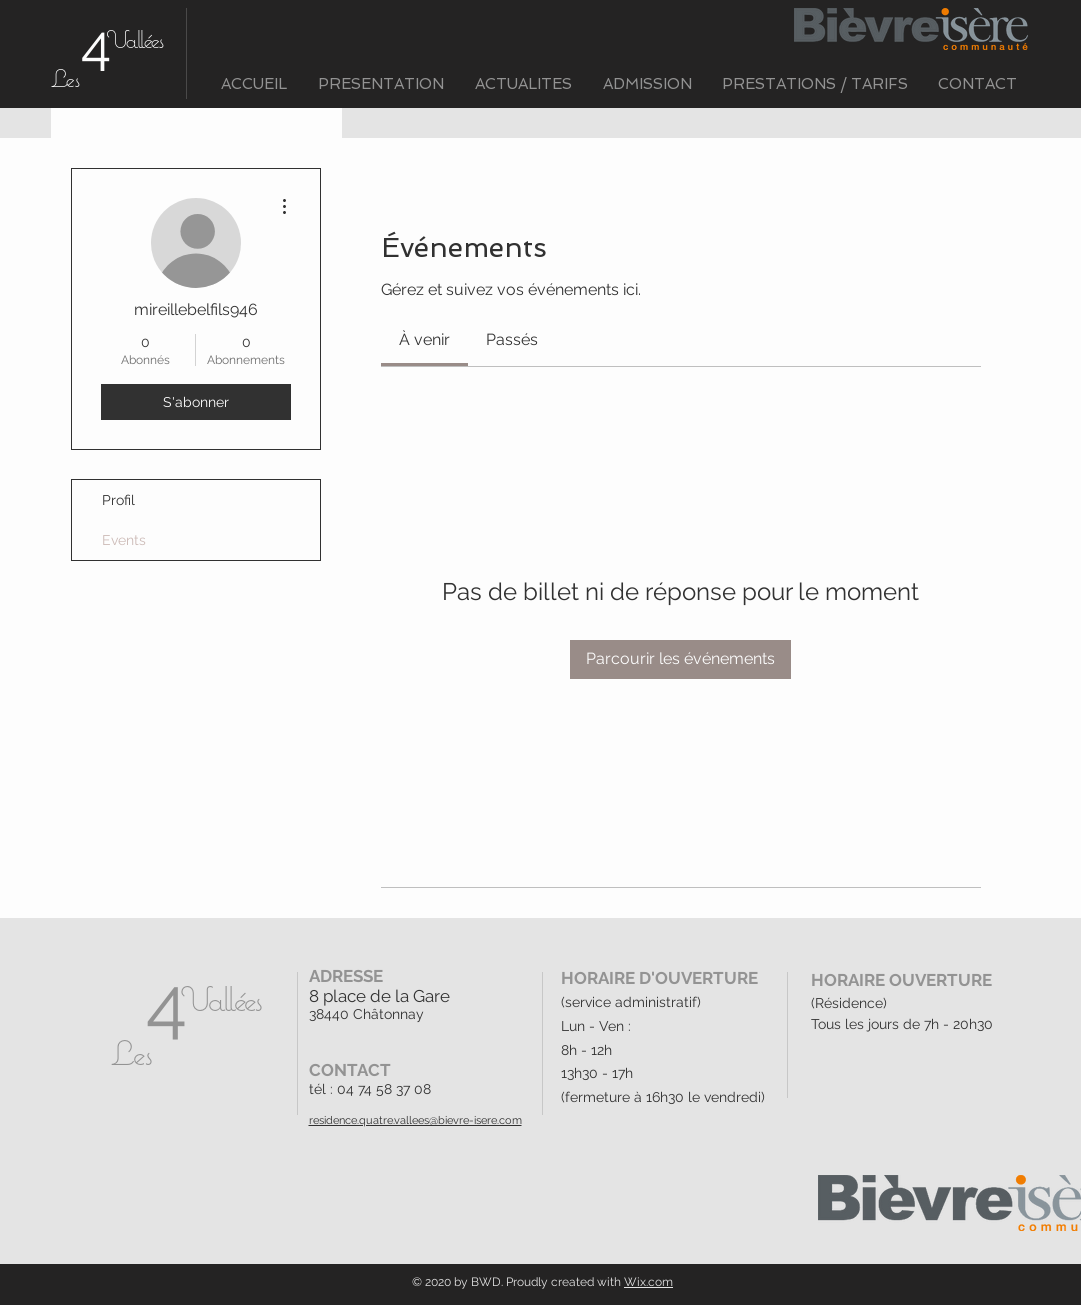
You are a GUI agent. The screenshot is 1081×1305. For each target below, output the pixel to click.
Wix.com (648, 1282)
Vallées (134, 39)
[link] (424, 339)
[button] (381, 84)
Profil (118, 500)
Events (124, 540)
